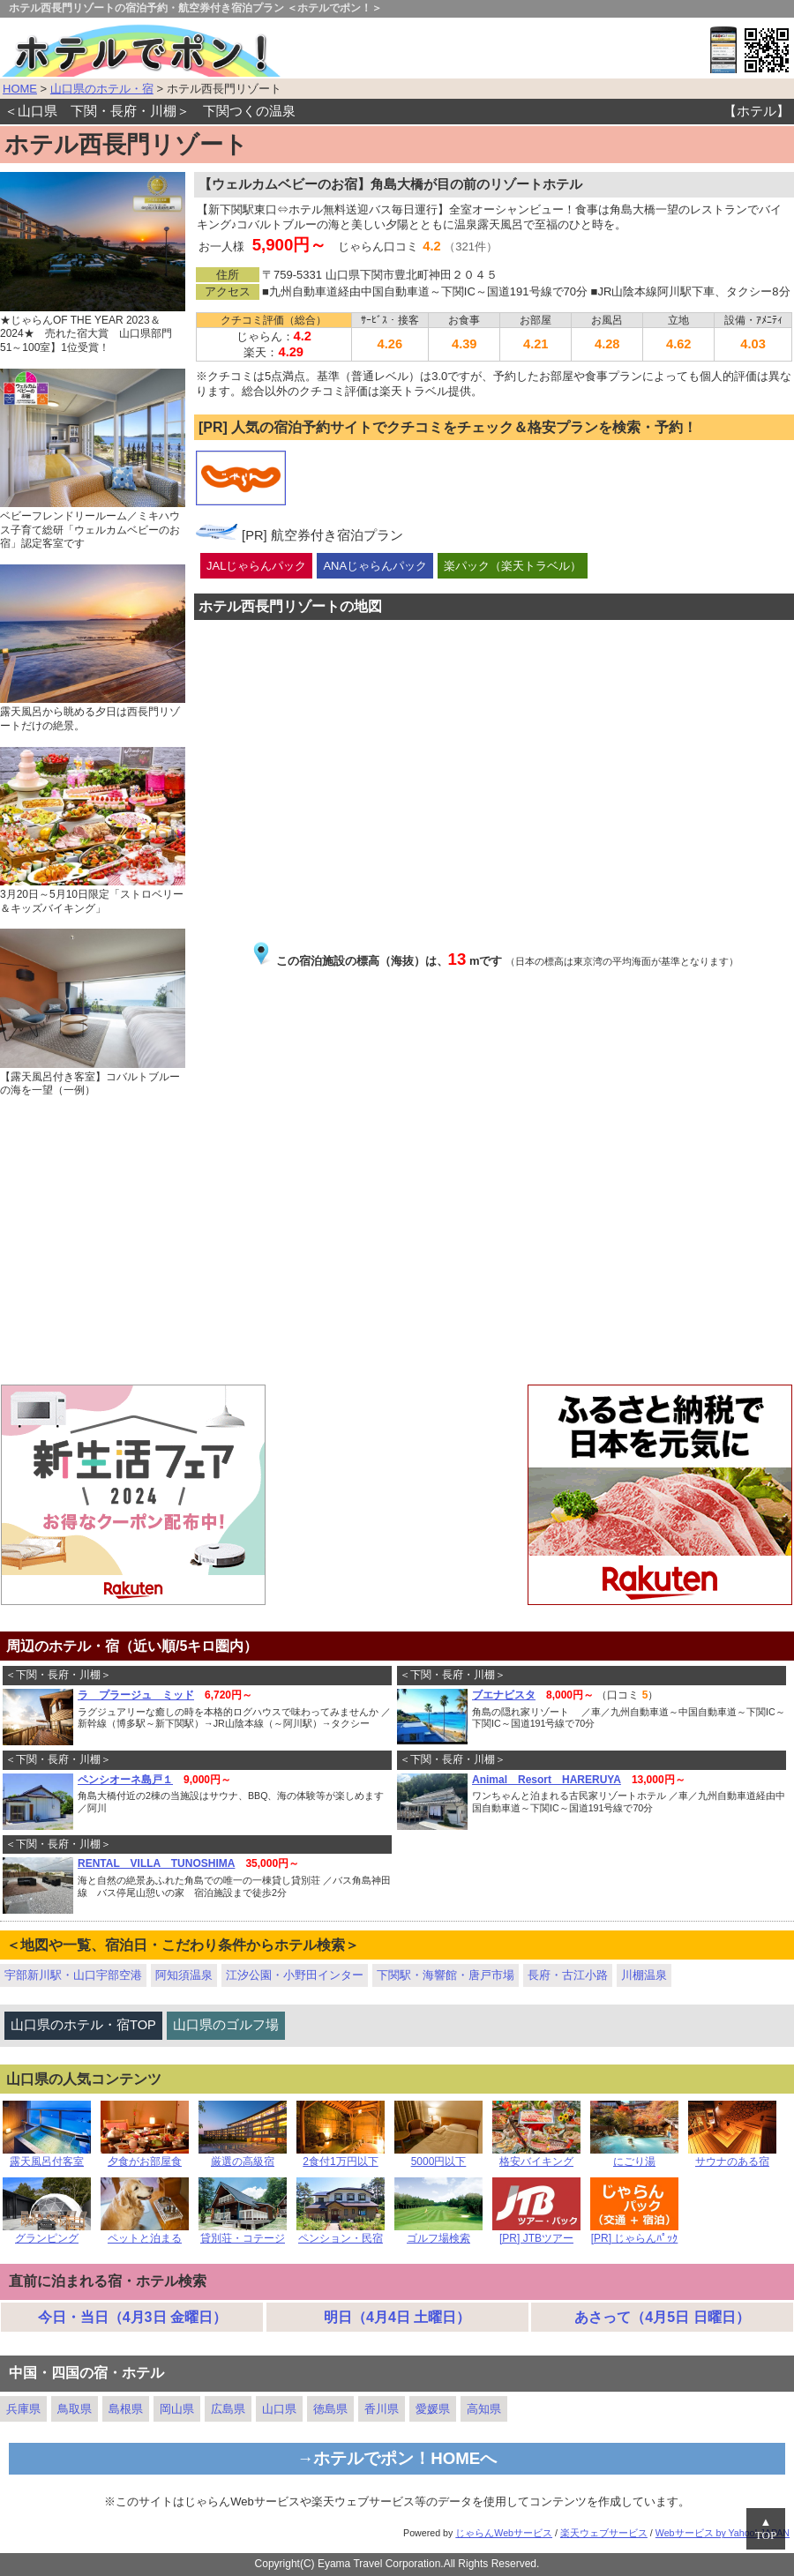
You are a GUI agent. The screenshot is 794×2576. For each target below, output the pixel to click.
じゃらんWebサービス (503, 2532)
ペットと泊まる (145, 2233)
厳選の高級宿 (242, 2157)
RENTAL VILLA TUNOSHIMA (156, 1863)
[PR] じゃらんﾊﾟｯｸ (634, 2233)
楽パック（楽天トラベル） (512, 565)
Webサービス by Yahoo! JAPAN (722, 2532)
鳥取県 (74, 2408)
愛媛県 (433, 2408)
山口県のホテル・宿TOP (83, 2025)
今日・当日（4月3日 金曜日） (132, 2317)
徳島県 (330, 2408)
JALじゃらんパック (256, 565)
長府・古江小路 (568, 1975)
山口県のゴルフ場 (226, 2025)
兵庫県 (23, 2408)
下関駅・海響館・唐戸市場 (445, 1975)
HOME (20, 88)
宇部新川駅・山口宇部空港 (73, 1975)
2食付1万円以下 (340, 2157)
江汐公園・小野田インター (294, 1975)
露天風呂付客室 (47, 2157)
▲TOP (765, 2528)
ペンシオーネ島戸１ (125, 1779)
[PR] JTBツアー (536, 2233)
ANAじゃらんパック (375, 565)
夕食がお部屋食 (145, 2157)
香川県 (381, 2408)
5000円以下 (438, 2157)
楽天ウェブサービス (604, 2532)
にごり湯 (634, 2157)
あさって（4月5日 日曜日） (661, 2317)
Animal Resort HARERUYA (546, 1779)
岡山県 (177, 2408)
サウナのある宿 (732, 2157)
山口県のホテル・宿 (102, 88)
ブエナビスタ (504, 1695)
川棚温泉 (644, 1975)
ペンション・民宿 (340, 2233)
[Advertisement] (397, 1243)
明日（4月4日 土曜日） (397, 2317)
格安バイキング (536, 2157)
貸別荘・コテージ (242, 2233)
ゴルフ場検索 (438, 2233)
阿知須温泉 (184, 1975)
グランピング (47, 2233)
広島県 (228, 2408)
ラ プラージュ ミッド (136, 1695)
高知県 (484, 2408)
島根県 (126, 2408)
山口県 (279, 2408)
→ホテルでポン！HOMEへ (397, 2458)
